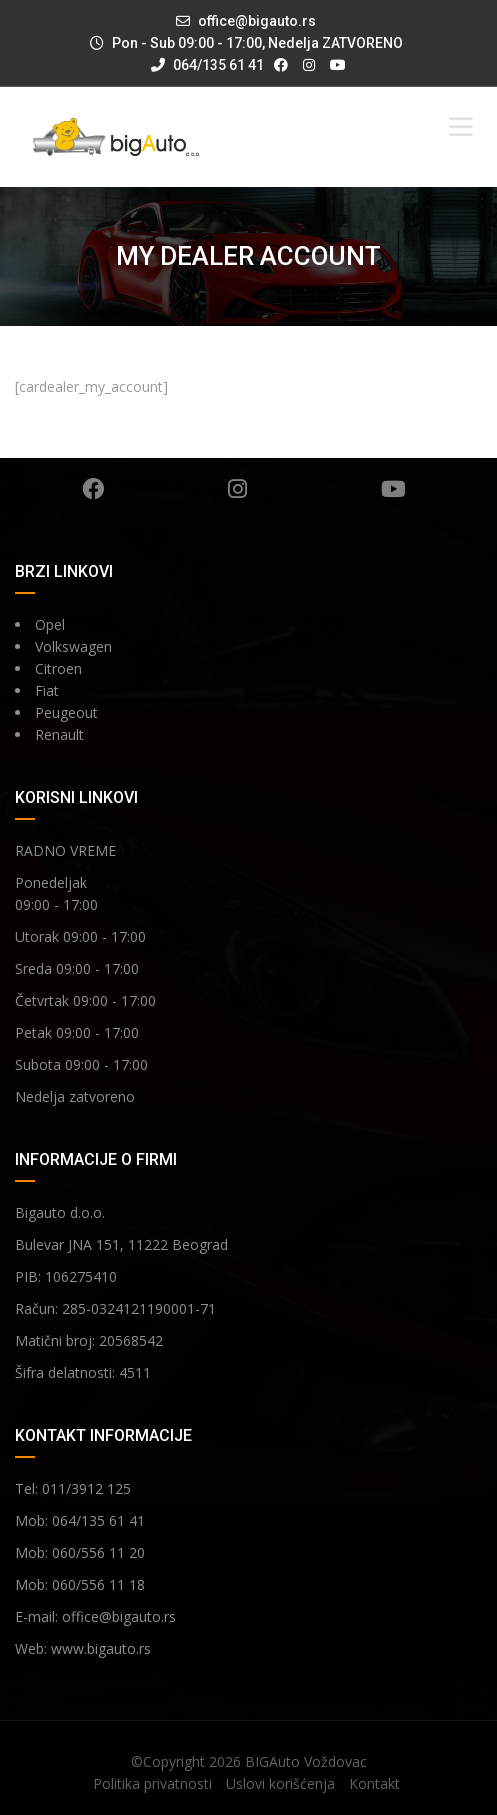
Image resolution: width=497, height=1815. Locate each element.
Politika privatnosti (152, 1783)
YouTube (393, 489)
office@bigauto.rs (257, 21)
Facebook (93, 489)
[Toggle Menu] (461, 126)
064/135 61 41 (207, 65)
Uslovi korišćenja (280, 1783)
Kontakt (374, 1783)
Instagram (237, 489)
